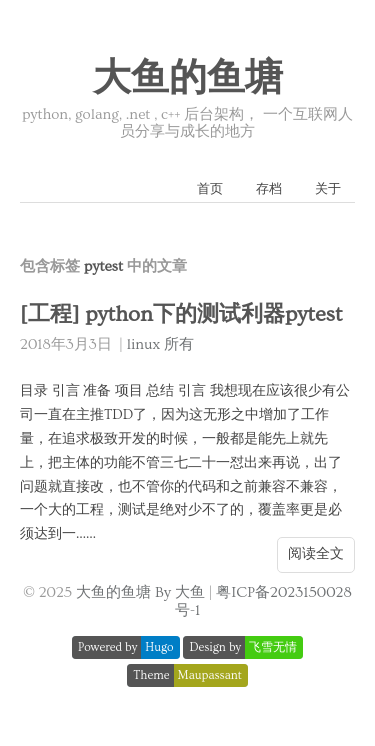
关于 (328, 189)
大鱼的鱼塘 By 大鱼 (140, 592)
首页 (210, 189)
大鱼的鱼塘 (188, 79)
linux (144, 344)
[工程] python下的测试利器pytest (181, 314)
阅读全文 (316, 554)
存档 (269, 189)
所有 (179, 344)
